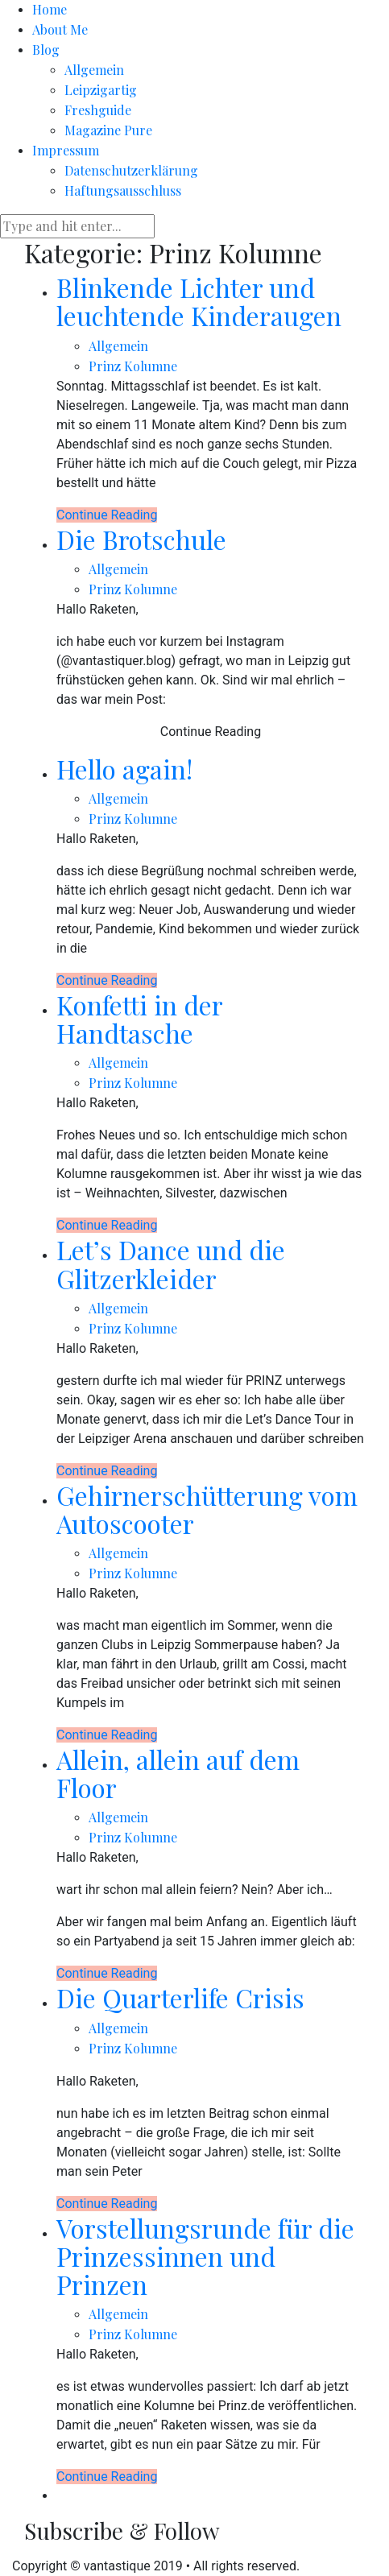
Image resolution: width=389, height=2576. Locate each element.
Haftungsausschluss (122, 190)
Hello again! (124, 768)
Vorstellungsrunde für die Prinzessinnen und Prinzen (205, 2255)
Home (49, 9)
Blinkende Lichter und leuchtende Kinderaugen (198, 301)
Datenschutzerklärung (131, 170)
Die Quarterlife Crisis (180, 1997)
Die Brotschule (141, 539)
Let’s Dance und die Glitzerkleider (170, 1263)
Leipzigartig (100, 89)
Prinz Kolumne (133, 366)
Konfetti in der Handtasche (139, 1018)
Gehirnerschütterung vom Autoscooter (207, 1509)
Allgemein (94, 69)
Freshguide (97, 109)
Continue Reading (106, 515)
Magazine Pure (108, 130)
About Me (60, 29)
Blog (46, 49)
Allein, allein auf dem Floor (178, 1773)
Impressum (65, 150)
